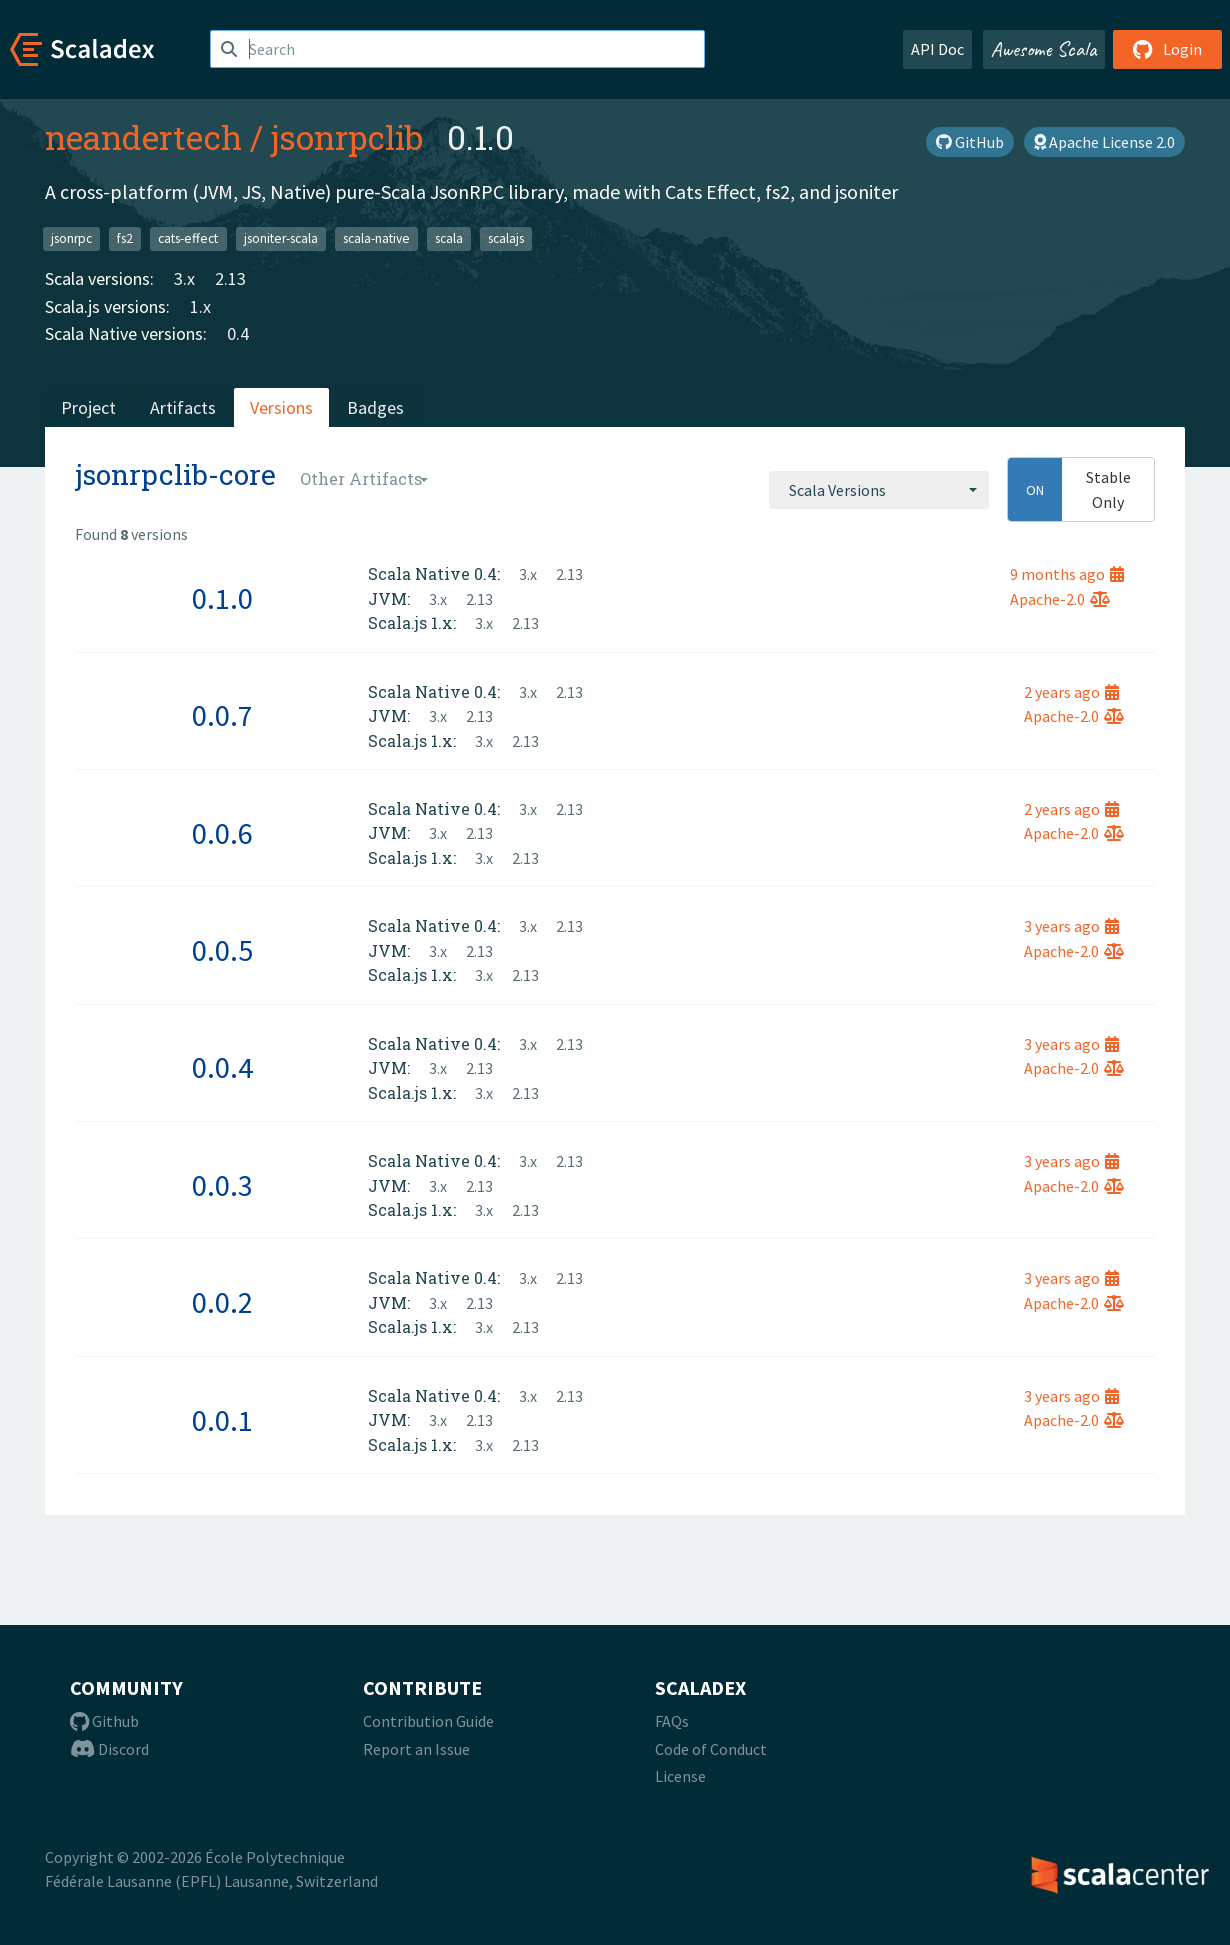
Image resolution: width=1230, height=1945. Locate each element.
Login (1167, 49)
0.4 (238, 333)
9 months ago (1067, 574)
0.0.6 (222, 833)
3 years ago (1071, 926)
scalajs (506, 238)
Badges (375, 407)
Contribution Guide (428, 1721)
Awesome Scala (1044, 49)
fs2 (125, 238)
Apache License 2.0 (1104, 142)
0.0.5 (222, 950)
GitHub (970, 142)
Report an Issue (416, 1749)
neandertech (143, 137)
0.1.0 (222, 598)
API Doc (937, 49)
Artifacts (183, 407)
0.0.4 (222, 1067)
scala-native (376, 238)
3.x (184, 278)
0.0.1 (222, 1420)
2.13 (230, 278)
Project (88, 407)
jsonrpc (71, 238)
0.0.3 (222, 1185)
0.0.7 (222, 715)
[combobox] (879, 490)
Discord (109, 1749)
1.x (200, 306)
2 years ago (1071, 692)
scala (449, 238)
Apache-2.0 (1060, 599)
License (680, 1776)
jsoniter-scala (281, 238)
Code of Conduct (711, 1749)
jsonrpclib (347, 137)
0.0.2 (222, 1302)
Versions (281, 407)
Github (104, 1721)
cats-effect (188, 238)
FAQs (672, 1721)
